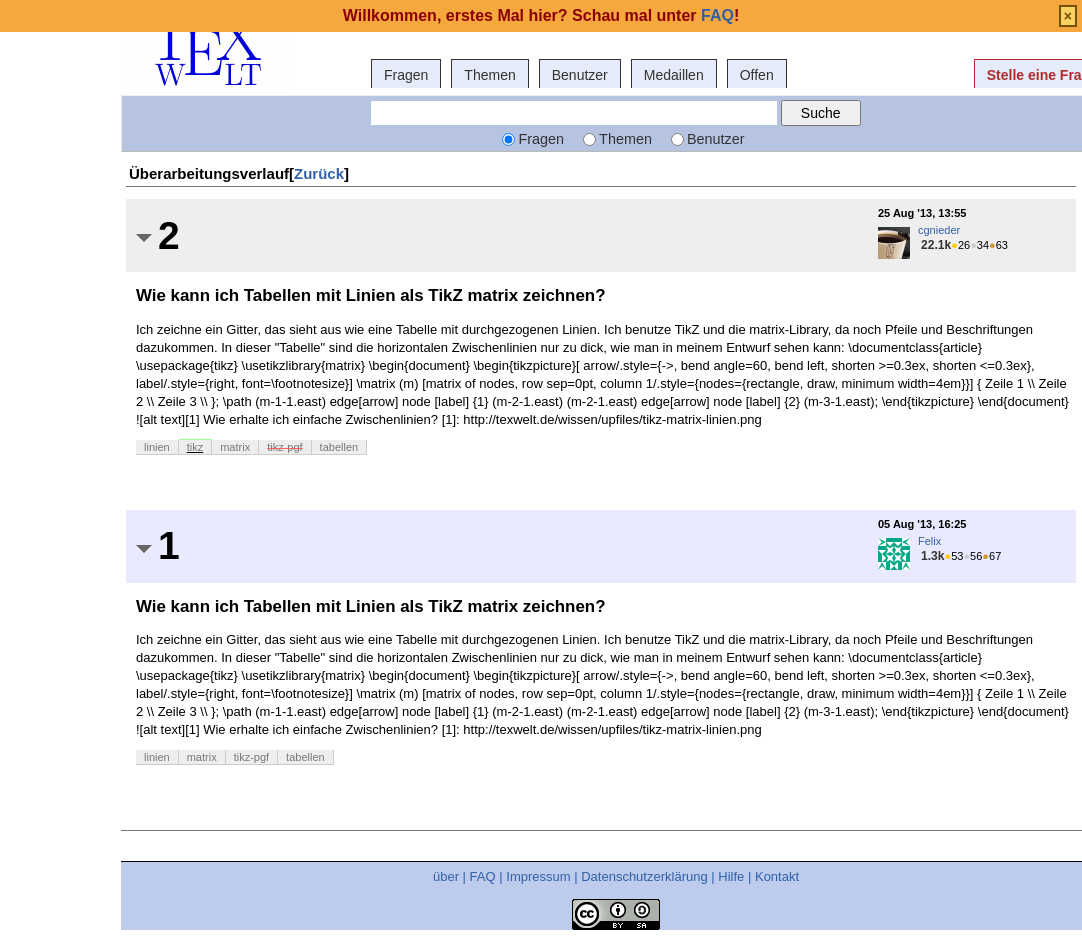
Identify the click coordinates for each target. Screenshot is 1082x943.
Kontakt (777, 876)
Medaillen (674, 75)
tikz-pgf (284, 447)
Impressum (538, 876)
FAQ (483, 876)
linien (157, 447)
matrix (235, 447)
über (446, 876)
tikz (195, 447)
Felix (929, 541)
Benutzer (580, 75)
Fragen (406, 75)
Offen (757, 75)
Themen (489, 75)
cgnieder (939, 230)
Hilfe (731, 876)
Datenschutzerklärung (644, 876)
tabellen (339, 447)
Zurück (319, 173)
